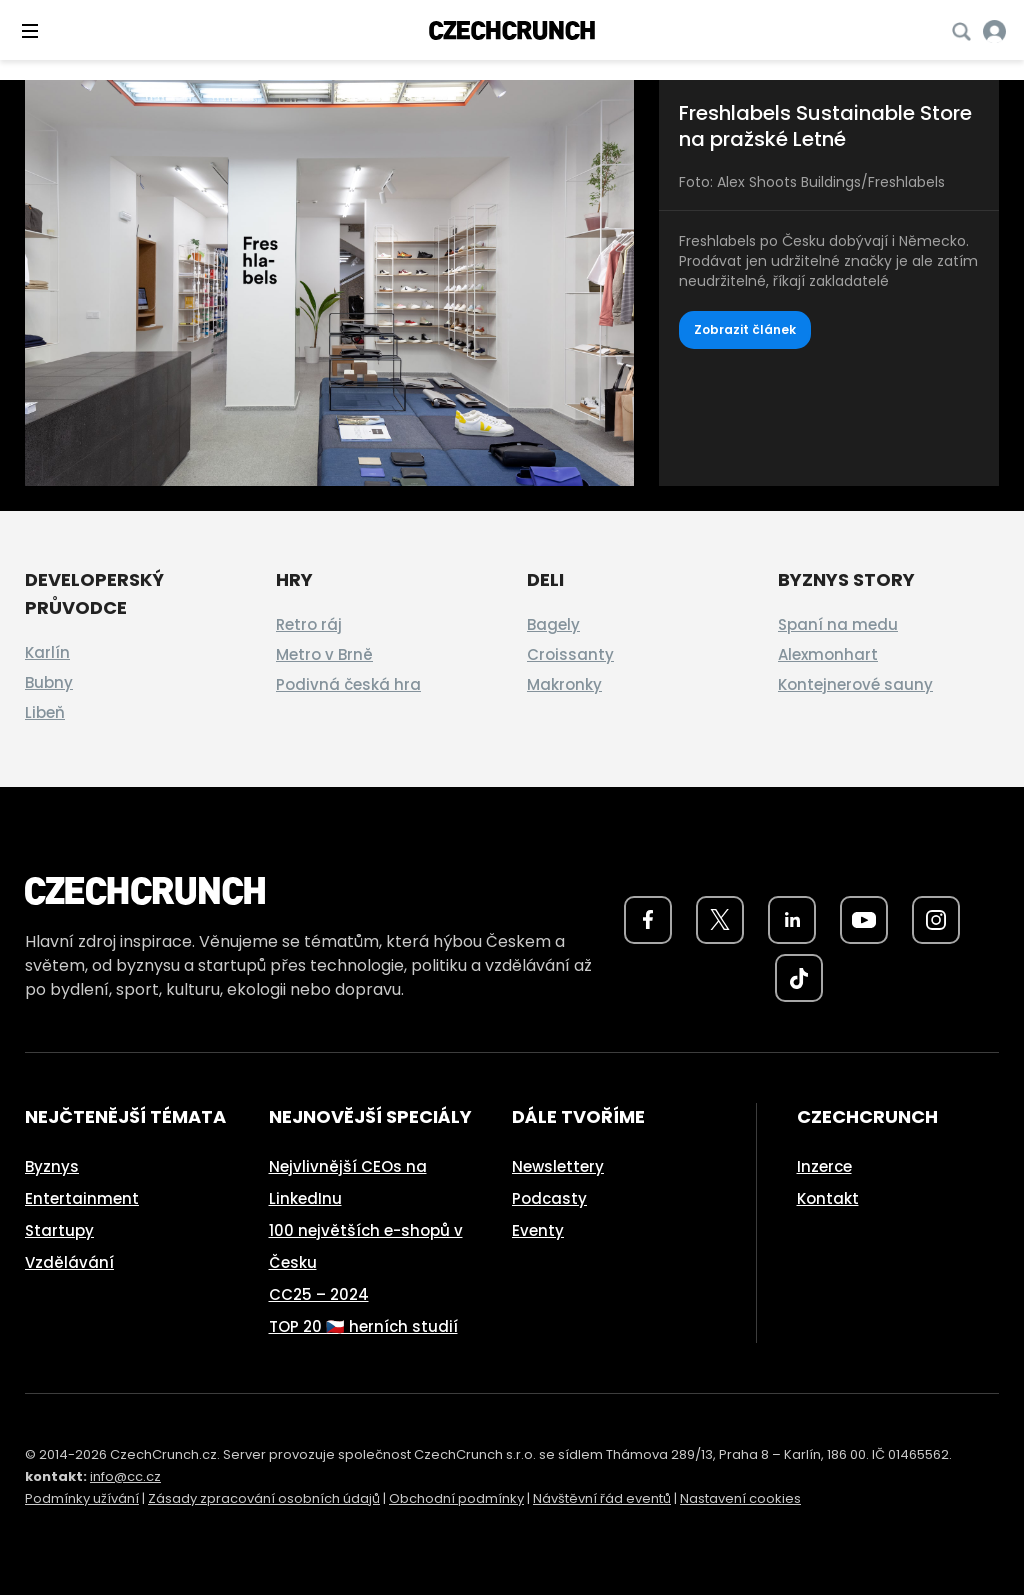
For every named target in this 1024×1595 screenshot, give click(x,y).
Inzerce (824, 1166)
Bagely (553, 624)
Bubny (49, 682)
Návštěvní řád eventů (602, 1498)
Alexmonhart (828, 654)
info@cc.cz (125, 1476)
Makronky (564, 684)
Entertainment (82, 1198)
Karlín (47, 652)
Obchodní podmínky (456, 1498)
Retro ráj (309, 624)
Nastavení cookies (740, 1498)
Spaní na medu (838, 624)
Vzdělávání (69, 1262)
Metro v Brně (324, 654)
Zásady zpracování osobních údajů (264, 1498)
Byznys (52, 1166)
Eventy (538, 1230)
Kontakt (828, 1198)
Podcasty (549, 1198)
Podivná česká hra (348, 684)
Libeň (45, 712)
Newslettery (558, 1166)
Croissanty (570, 654)
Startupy (59, 1230)
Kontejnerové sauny (855, 684)
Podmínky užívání (82, 1498)
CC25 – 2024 (319, 1294)
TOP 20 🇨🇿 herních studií (363, 1326)
